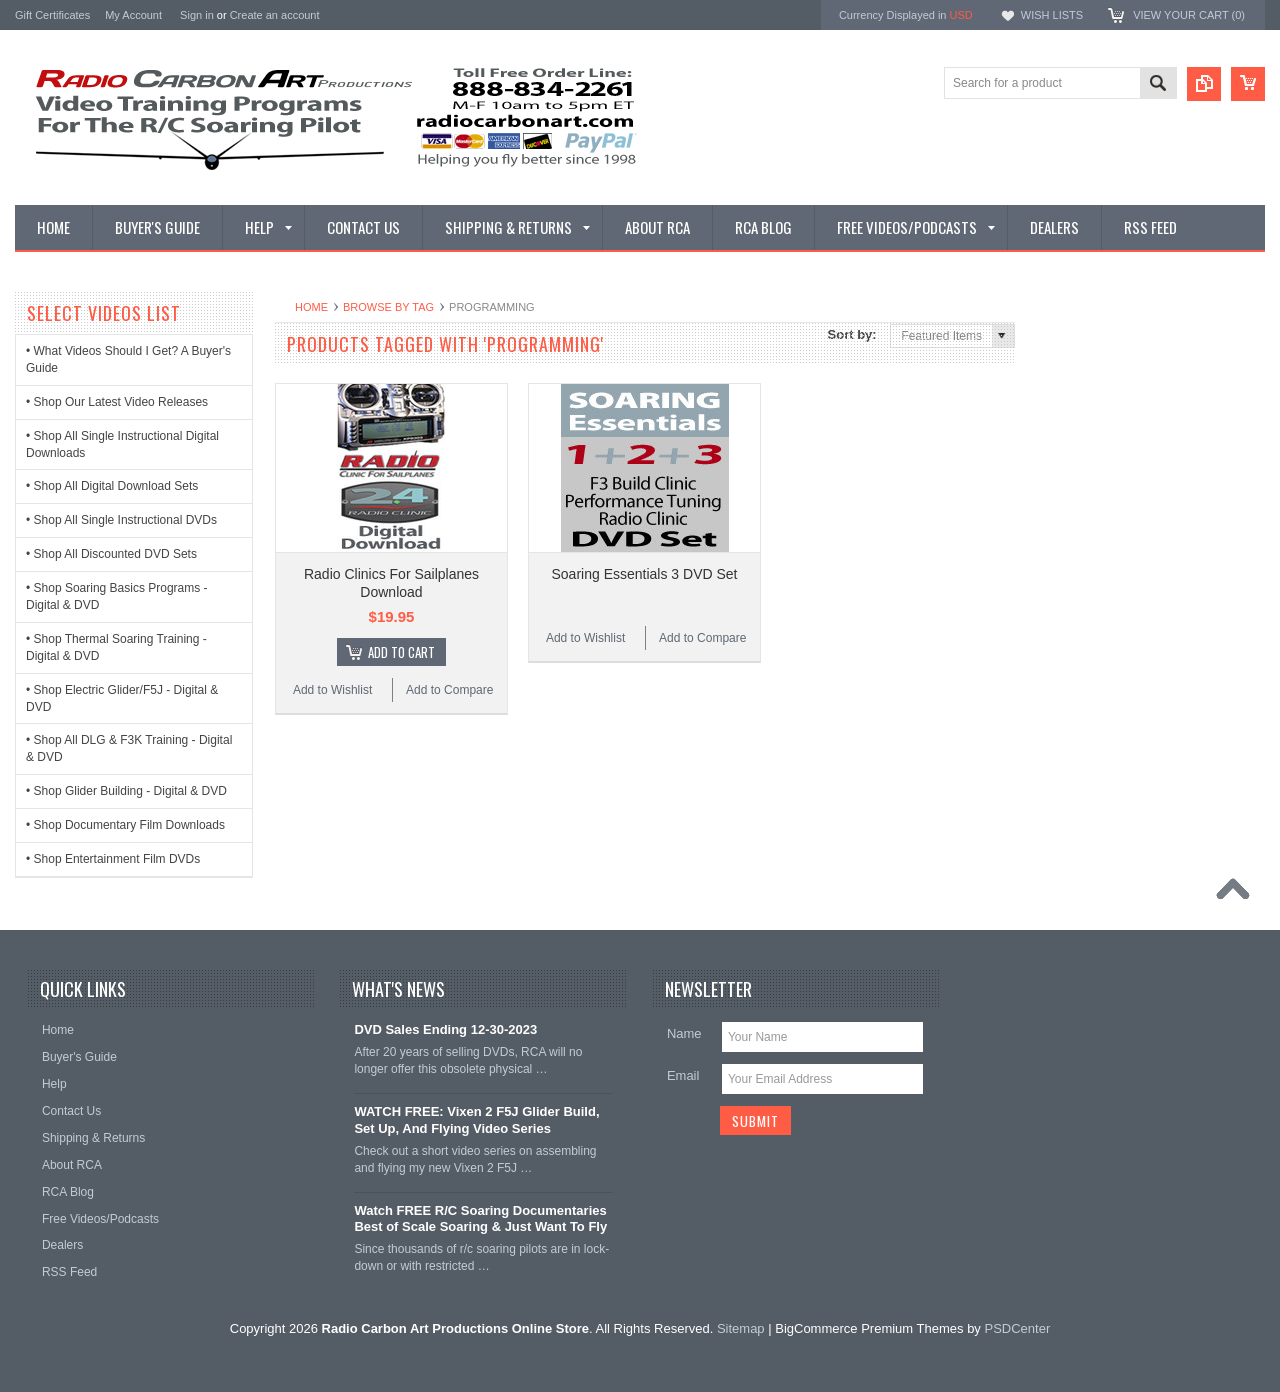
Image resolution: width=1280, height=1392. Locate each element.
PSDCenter (1017, 1328)
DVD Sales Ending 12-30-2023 (445, 1029)
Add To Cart (401, 652)
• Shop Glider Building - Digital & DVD (126, 791)
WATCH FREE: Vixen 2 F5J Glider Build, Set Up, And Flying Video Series (476, 1120)
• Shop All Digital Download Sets (112, 486)
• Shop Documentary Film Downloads (125, 825)
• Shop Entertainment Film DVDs (113, 859)
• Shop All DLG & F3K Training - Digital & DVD (129, 748)
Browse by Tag (388, 307)
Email (683, 1075)
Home (311, 307)
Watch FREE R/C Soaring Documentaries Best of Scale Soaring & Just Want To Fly (480, 1219)
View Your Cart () (1189, 15)
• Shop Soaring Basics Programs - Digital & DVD (117, 596)
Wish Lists (1052, 15)
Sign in (197, 15)
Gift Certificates (52, 15)
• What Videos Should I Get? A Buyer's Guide (128, 359)
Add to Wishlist (332, 690)
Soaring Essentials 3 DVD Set (645, 574)
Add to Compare (449, 690)
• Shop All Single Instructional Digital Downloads (122, 444)
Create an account (275, 15)
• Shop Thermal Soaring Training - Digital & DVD (116, 647)
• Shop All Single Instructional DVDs (121, 520)
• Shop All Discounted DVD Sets (111, 554)
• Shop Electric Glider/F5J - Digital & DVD (122, 698)
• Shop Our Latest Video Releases (117, 402)
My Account (133, 15)
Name (684, 1033)
